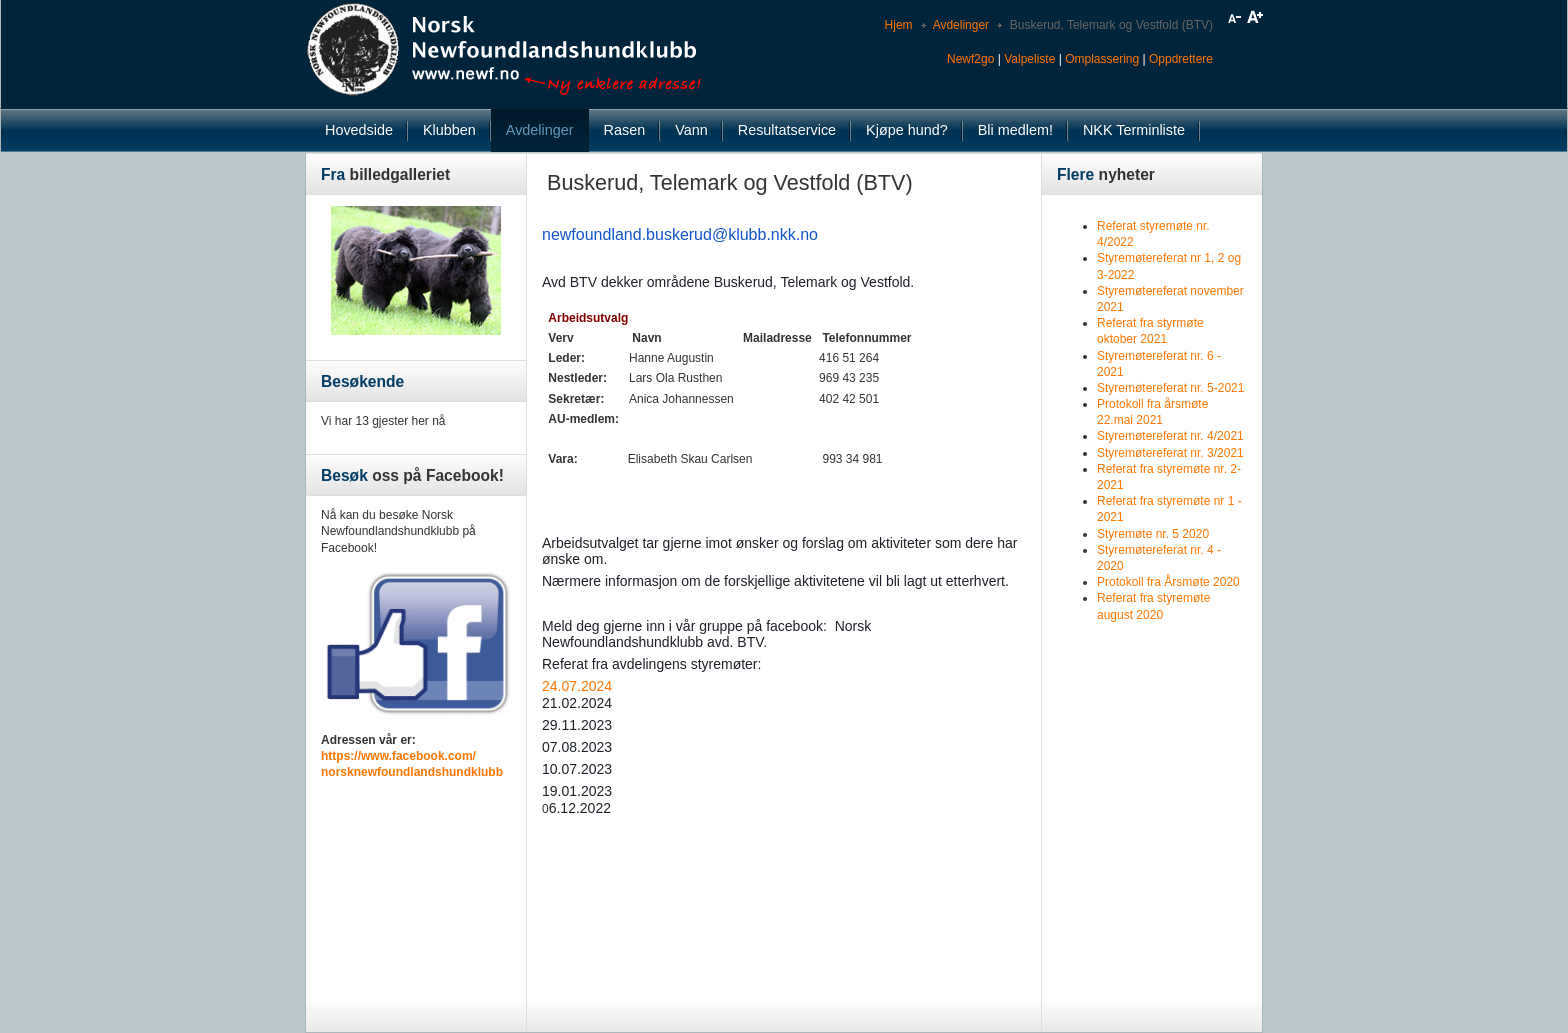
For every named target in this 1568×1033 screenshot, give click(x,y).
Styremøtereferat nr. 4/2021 (1170, 436)
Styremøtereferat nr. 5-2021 (1170, 388)
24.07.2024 (577, 686)
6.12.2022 (580, 808)
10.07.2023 (577, 769)
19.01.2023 (577, 791)
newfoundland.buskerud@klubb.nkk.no (680, 234)
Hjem (899, 25)
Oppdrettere (1181, 59)
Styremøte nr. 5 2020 (1153, 534)
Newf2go (970, 59)
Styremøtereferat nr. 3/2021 (1170, 453)
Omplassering (1102, 59)
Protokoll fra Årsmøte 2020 (1168, 582)
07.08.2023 (577, 747)
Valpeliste (1029, 59)
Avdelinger (961, 25)
